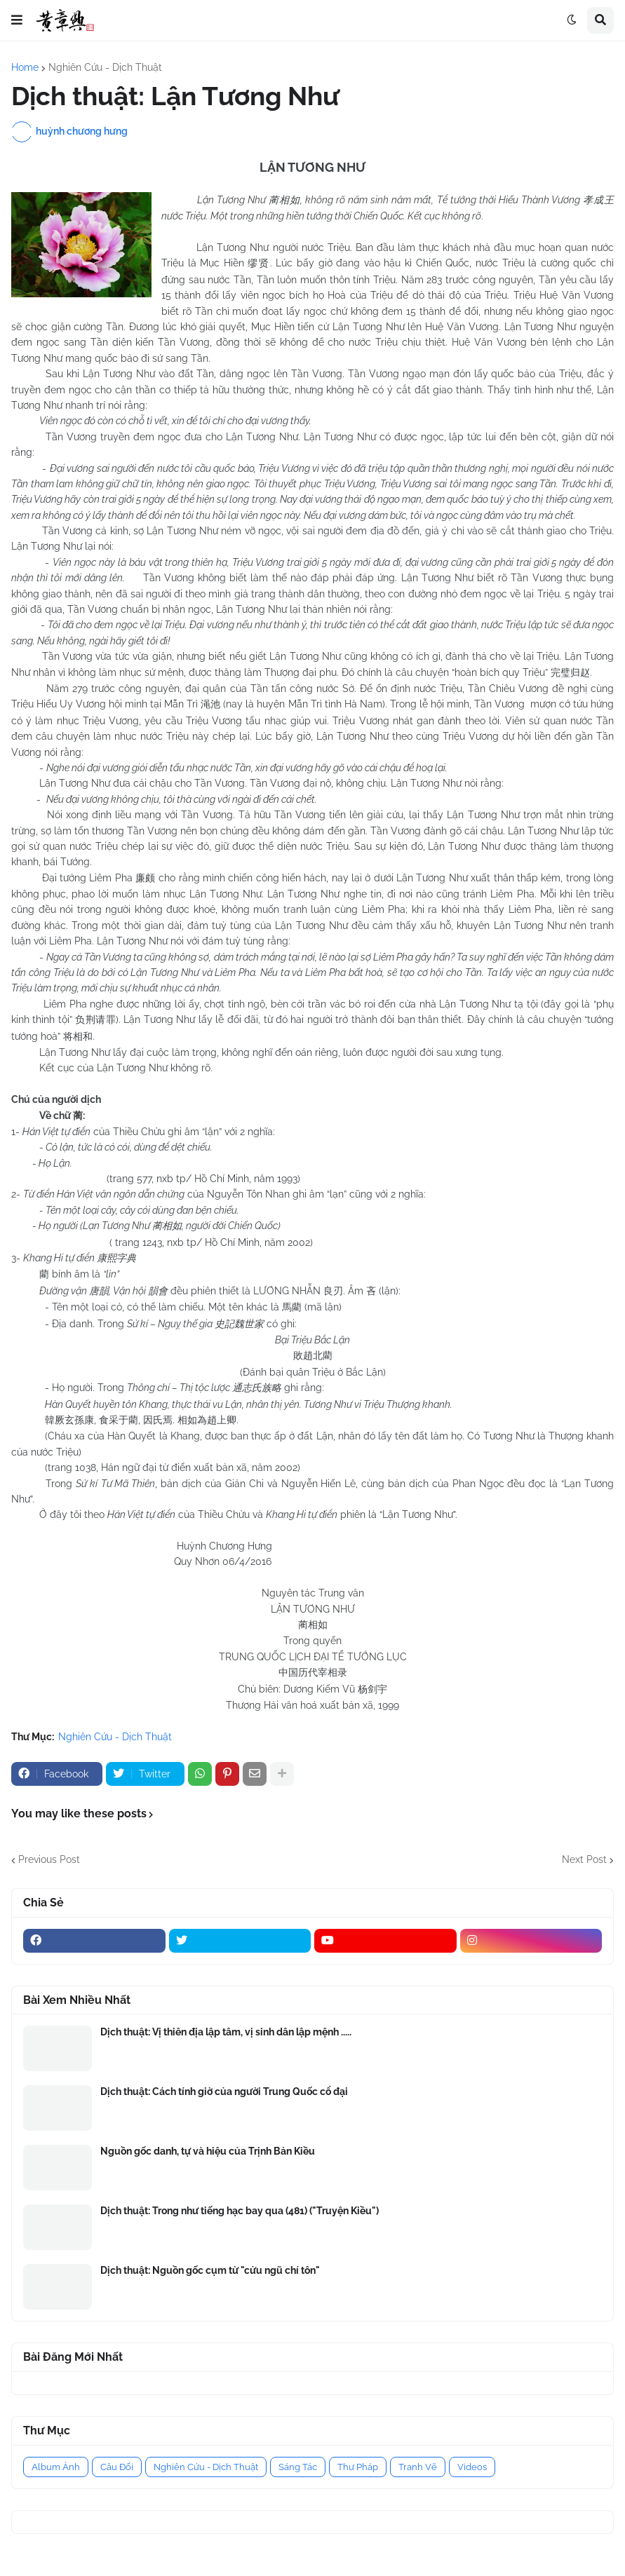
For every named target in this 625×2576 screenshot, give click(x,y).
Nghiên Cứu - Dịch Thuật (105, 67)
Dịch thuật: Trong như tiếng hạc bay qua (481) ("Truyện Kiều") (239, 2210)
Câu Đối (116, 2467)
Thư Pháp (357, 2467)
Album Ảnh (56, 2467)
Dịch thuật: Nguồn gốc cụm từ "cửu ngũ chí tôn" (210, 2270)
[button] (17, 20)
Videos (472, 2467)
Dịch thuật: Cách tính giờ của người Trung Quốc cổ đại (224, 2091)
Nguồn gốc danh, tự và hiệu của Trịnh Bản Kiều (207, 2151)
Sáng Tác (297, 2467)
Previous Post (49, 1859)
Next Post (584, 1859)
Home (25, 67)
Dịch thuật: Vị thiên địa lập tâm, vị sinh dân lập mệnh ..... (225, 2032)
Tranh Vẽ (417, 2467)
